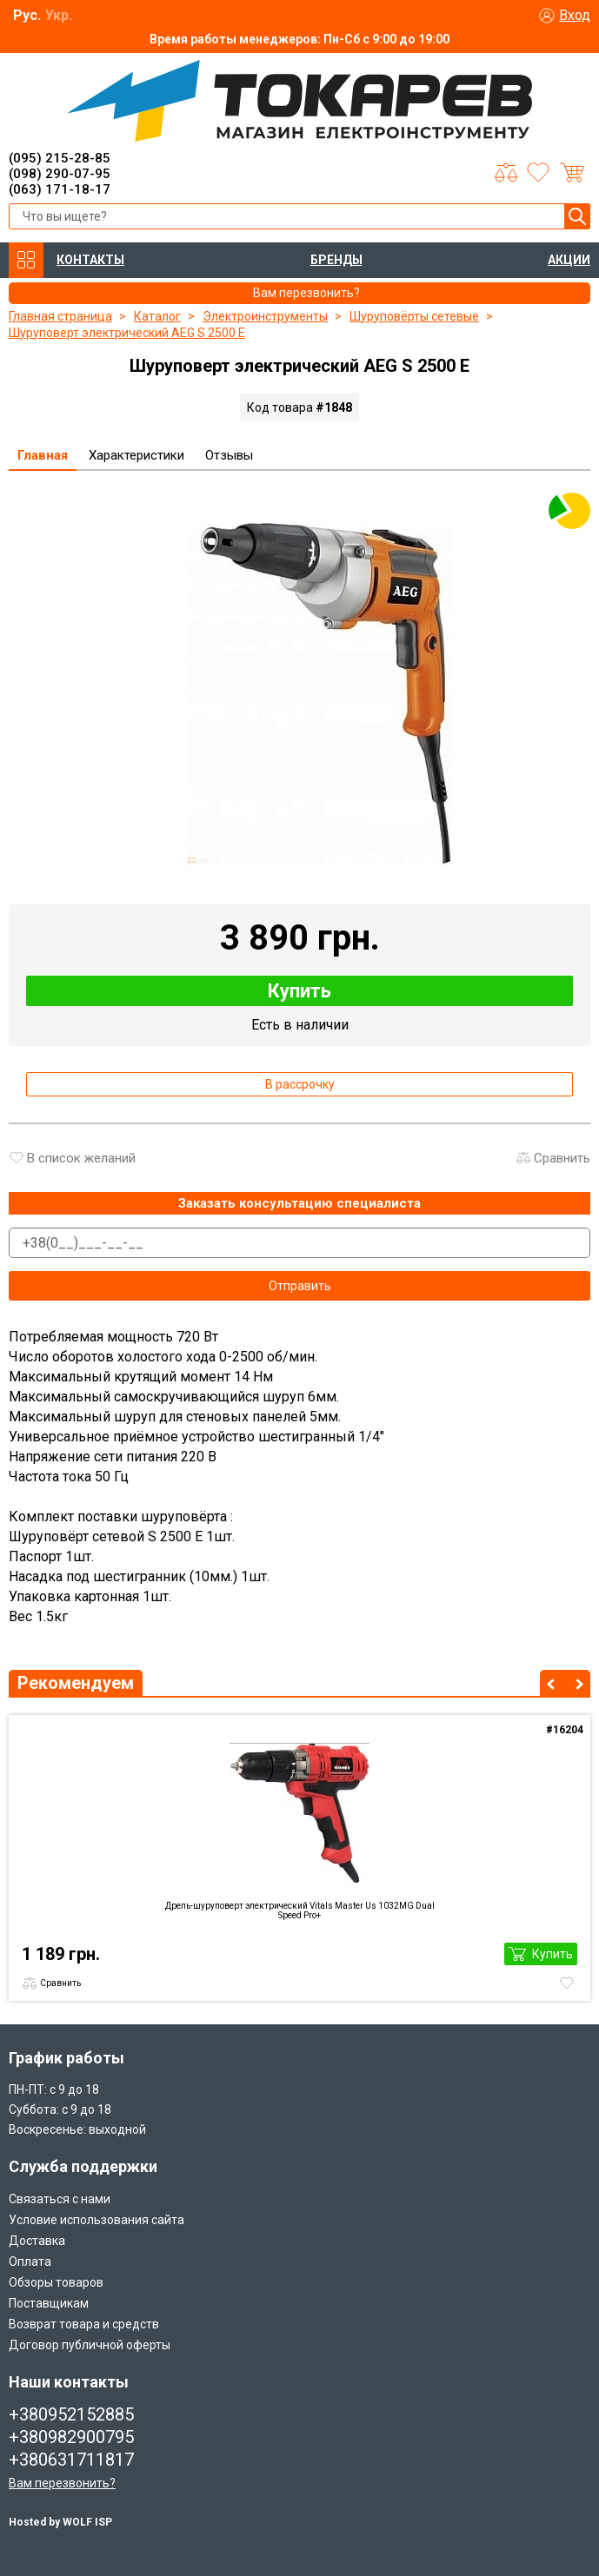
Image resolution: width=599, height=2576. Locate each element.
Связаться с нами (59, 2199)
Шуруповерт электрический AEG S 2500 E (127, 333)
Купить (299, 991)
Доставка (37, 2241)
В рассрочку (300, 1084)
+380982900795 (71, 2437)
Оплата (30, 2261)
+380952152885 (71, 2414)
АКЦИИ (569, 260)
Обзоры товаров (56, 2282)
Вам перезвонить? (62, 2483)
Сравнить (562, 1158)
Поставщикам (49, 2303)
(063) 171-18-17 (59, 189)
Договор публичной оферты (89, 2345)
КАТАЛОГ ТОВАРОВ (26, 260)
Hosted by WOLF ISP (60, 2522)
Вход (574, 15)
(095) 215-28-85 (59, 158)
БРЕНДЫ (336, 260)
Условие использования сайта (96, 2220)
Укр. (58, 15)
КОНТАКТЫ (90, 260)
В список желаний (81, 1158)
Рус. (27, 15)
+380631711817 (71, 2459)
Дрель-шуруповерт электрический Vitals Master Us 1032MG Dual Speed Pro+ (300, 1910)
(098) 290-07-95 (59, 174)
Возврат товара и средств (84, 2324)
